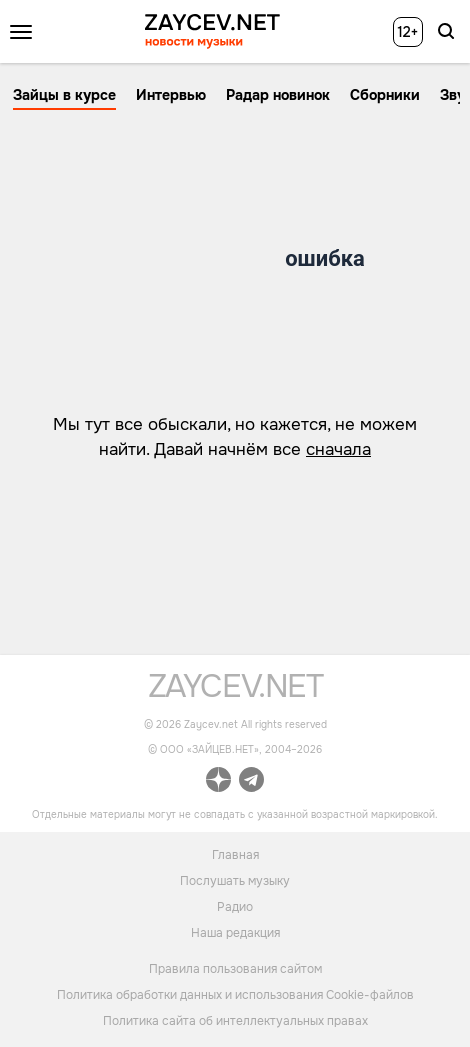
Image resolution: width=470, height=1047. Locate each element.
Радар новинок (278, 95)
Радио (235, 906)
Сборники (385, 95)
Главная (235, 854)
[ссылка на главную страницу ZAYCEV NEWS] (212, 31)
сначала (338, 449)
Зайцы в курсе (64, 95)
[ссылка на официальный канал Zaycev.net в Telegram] (251, 782)
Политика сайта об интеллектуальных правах (235, 1021)
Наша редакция (235, 932)
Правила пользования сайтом (235, 969)
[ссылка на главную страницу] (235, 692)
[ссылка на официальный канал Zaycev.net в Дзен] (218, 782)
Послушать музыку (235, 880)
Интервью (171, 95)
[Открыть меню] (21, 32)
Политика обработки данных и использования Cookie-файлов (235, 995)
